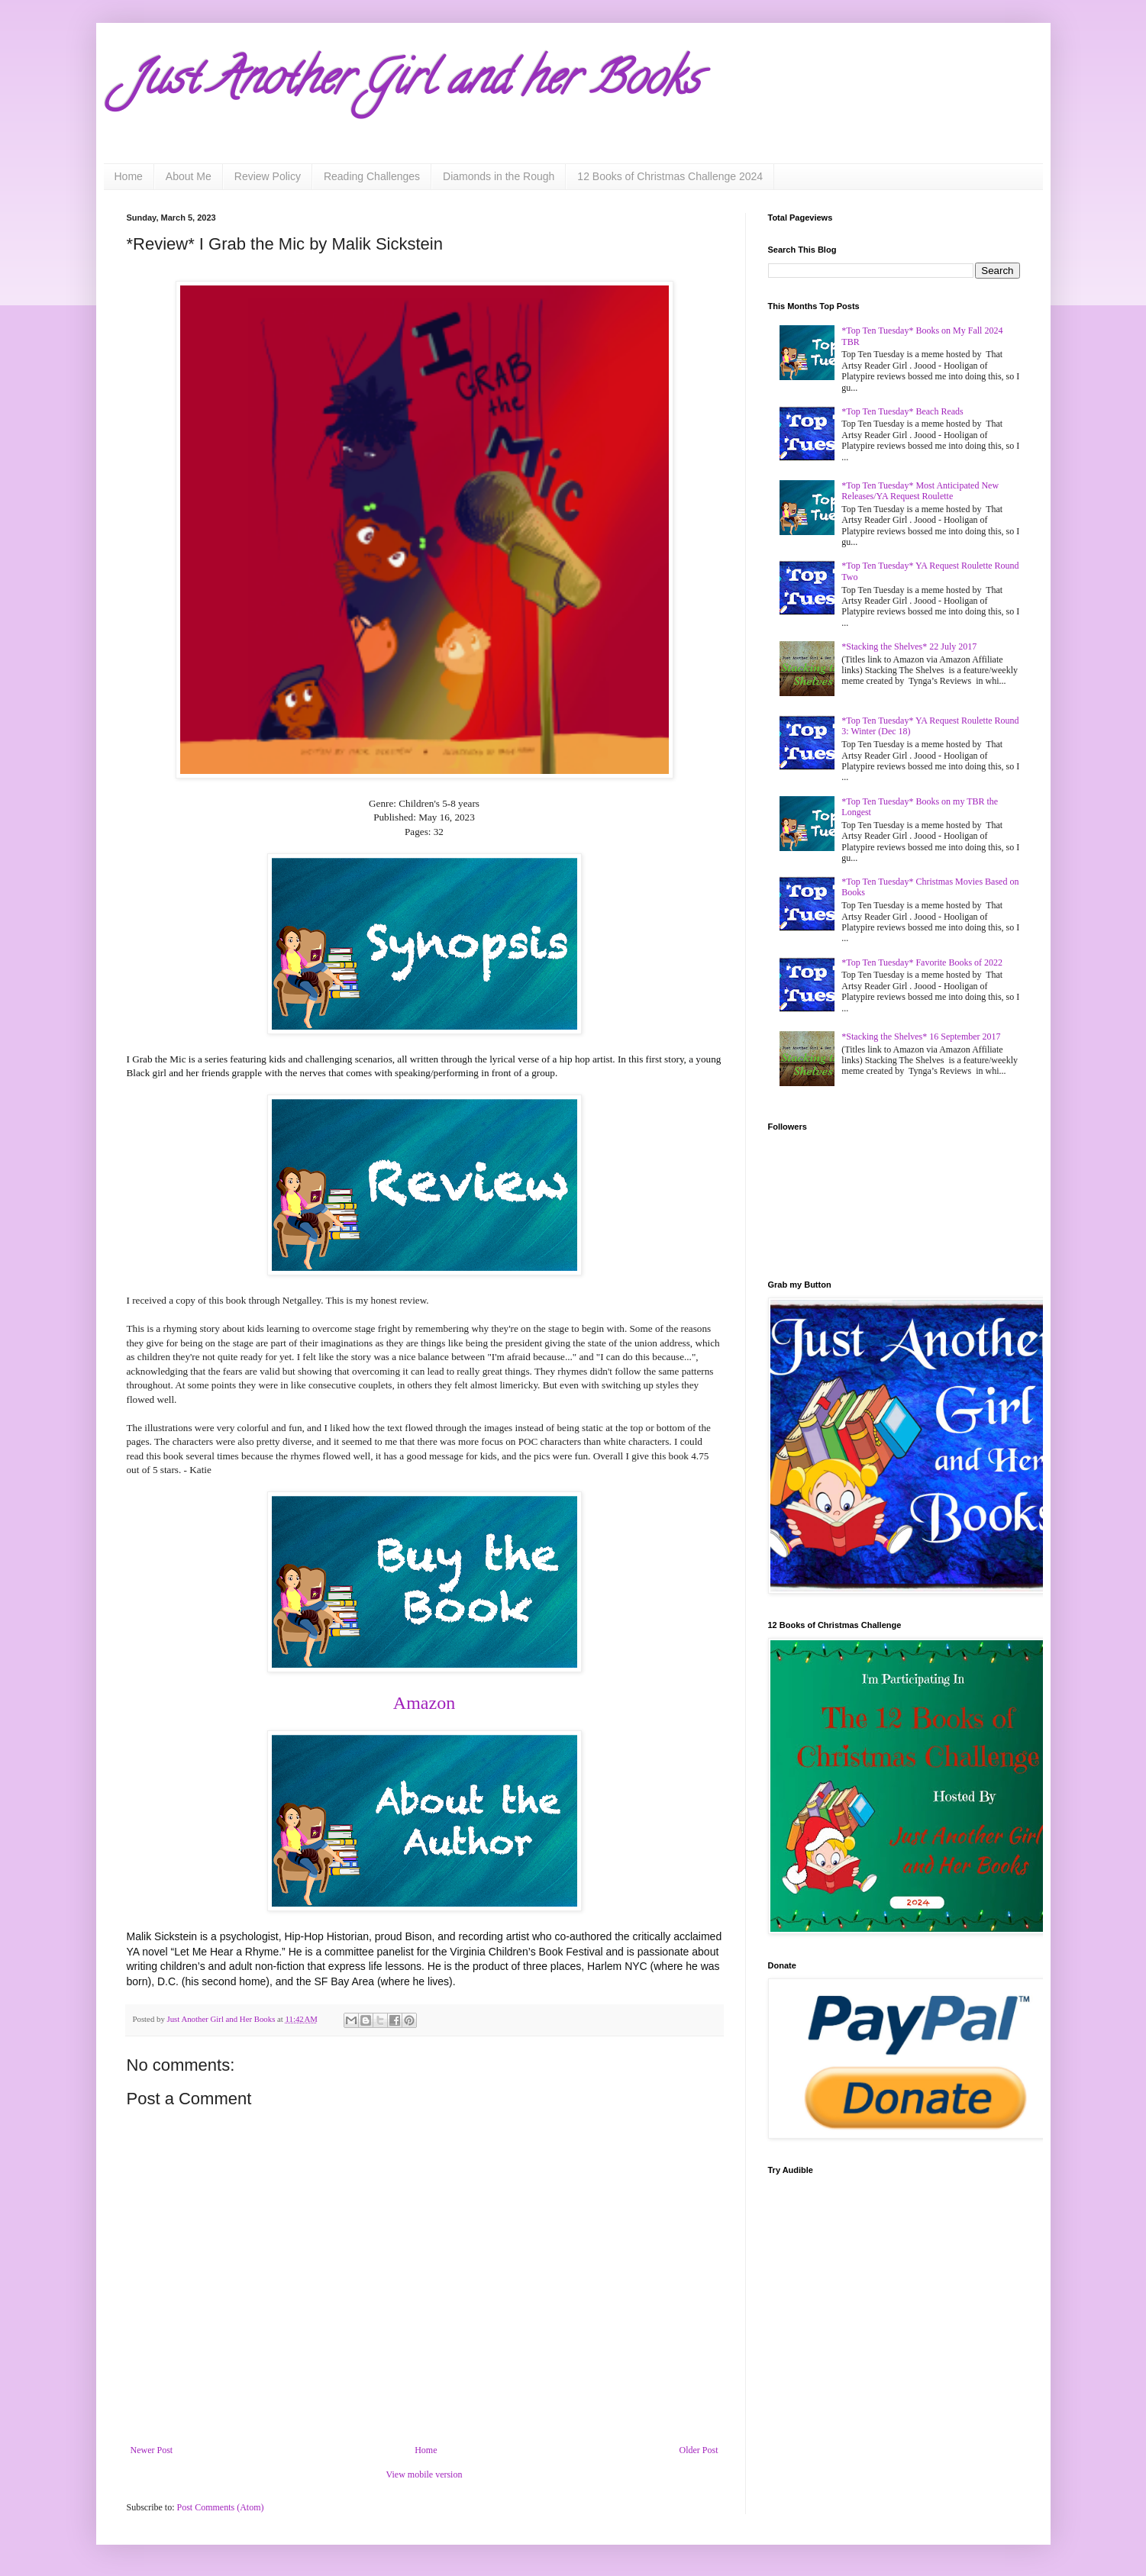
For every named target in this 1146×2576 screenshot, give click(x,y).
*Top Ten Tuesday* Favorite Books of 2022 (921, 962)
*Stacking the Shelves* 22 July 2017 (909, 646)
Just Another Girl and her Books (413, 83)
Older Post (699, 2450)
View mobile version (424, 2474)
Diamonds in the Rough (498, 176)
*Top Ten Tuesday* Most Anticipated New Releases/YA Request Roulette (920, 490)
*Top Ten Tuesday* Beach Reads (902, 411)
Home (129, 176)
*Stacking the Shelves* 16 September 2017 (920, 1036)
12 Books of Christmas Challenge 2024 (670, 176)
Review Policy (267, 176)
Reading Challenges (372, 176)
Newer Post (152, 2450)
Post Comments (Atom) (220, 2507)
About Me (188, 176)
